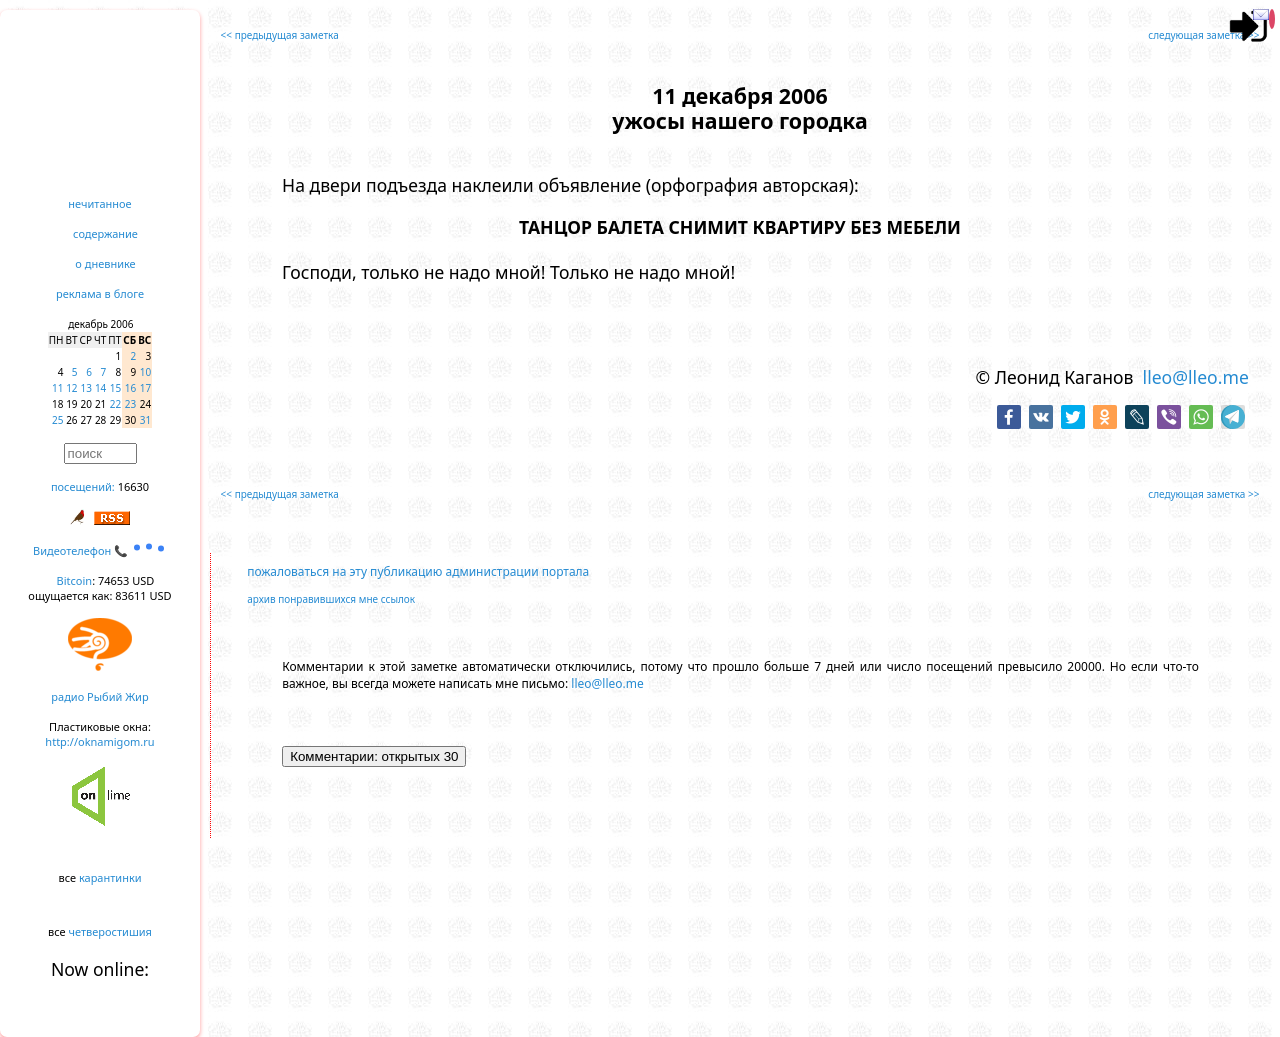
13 (86, 388)
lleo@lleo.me (1196, 377)
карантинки (110, 877)
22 (115, 404)
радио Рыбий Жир (99, 696)
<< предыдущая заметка (280, 35)
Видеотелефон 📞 (100, 550)
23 (130, 404)
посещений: (83, 486)
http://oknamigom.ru (99, 741)
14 (100, 388)
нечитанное (99, 203)
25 (57, 420)
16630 (133, 486)
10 (145, 372)
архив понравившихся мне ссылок (331, 599)
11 (57, 388)
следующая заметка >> (1203, 35)
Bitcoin (75, 580)
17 (145, 388)
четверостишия (110, 931)
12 (71, 388)
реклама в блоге (100, 293)
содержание (105, 233)
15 (115, 388)
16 (130, 388)
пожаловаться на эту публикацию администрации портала (418, 571)
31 (145, 420)
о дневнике (105, 263)
